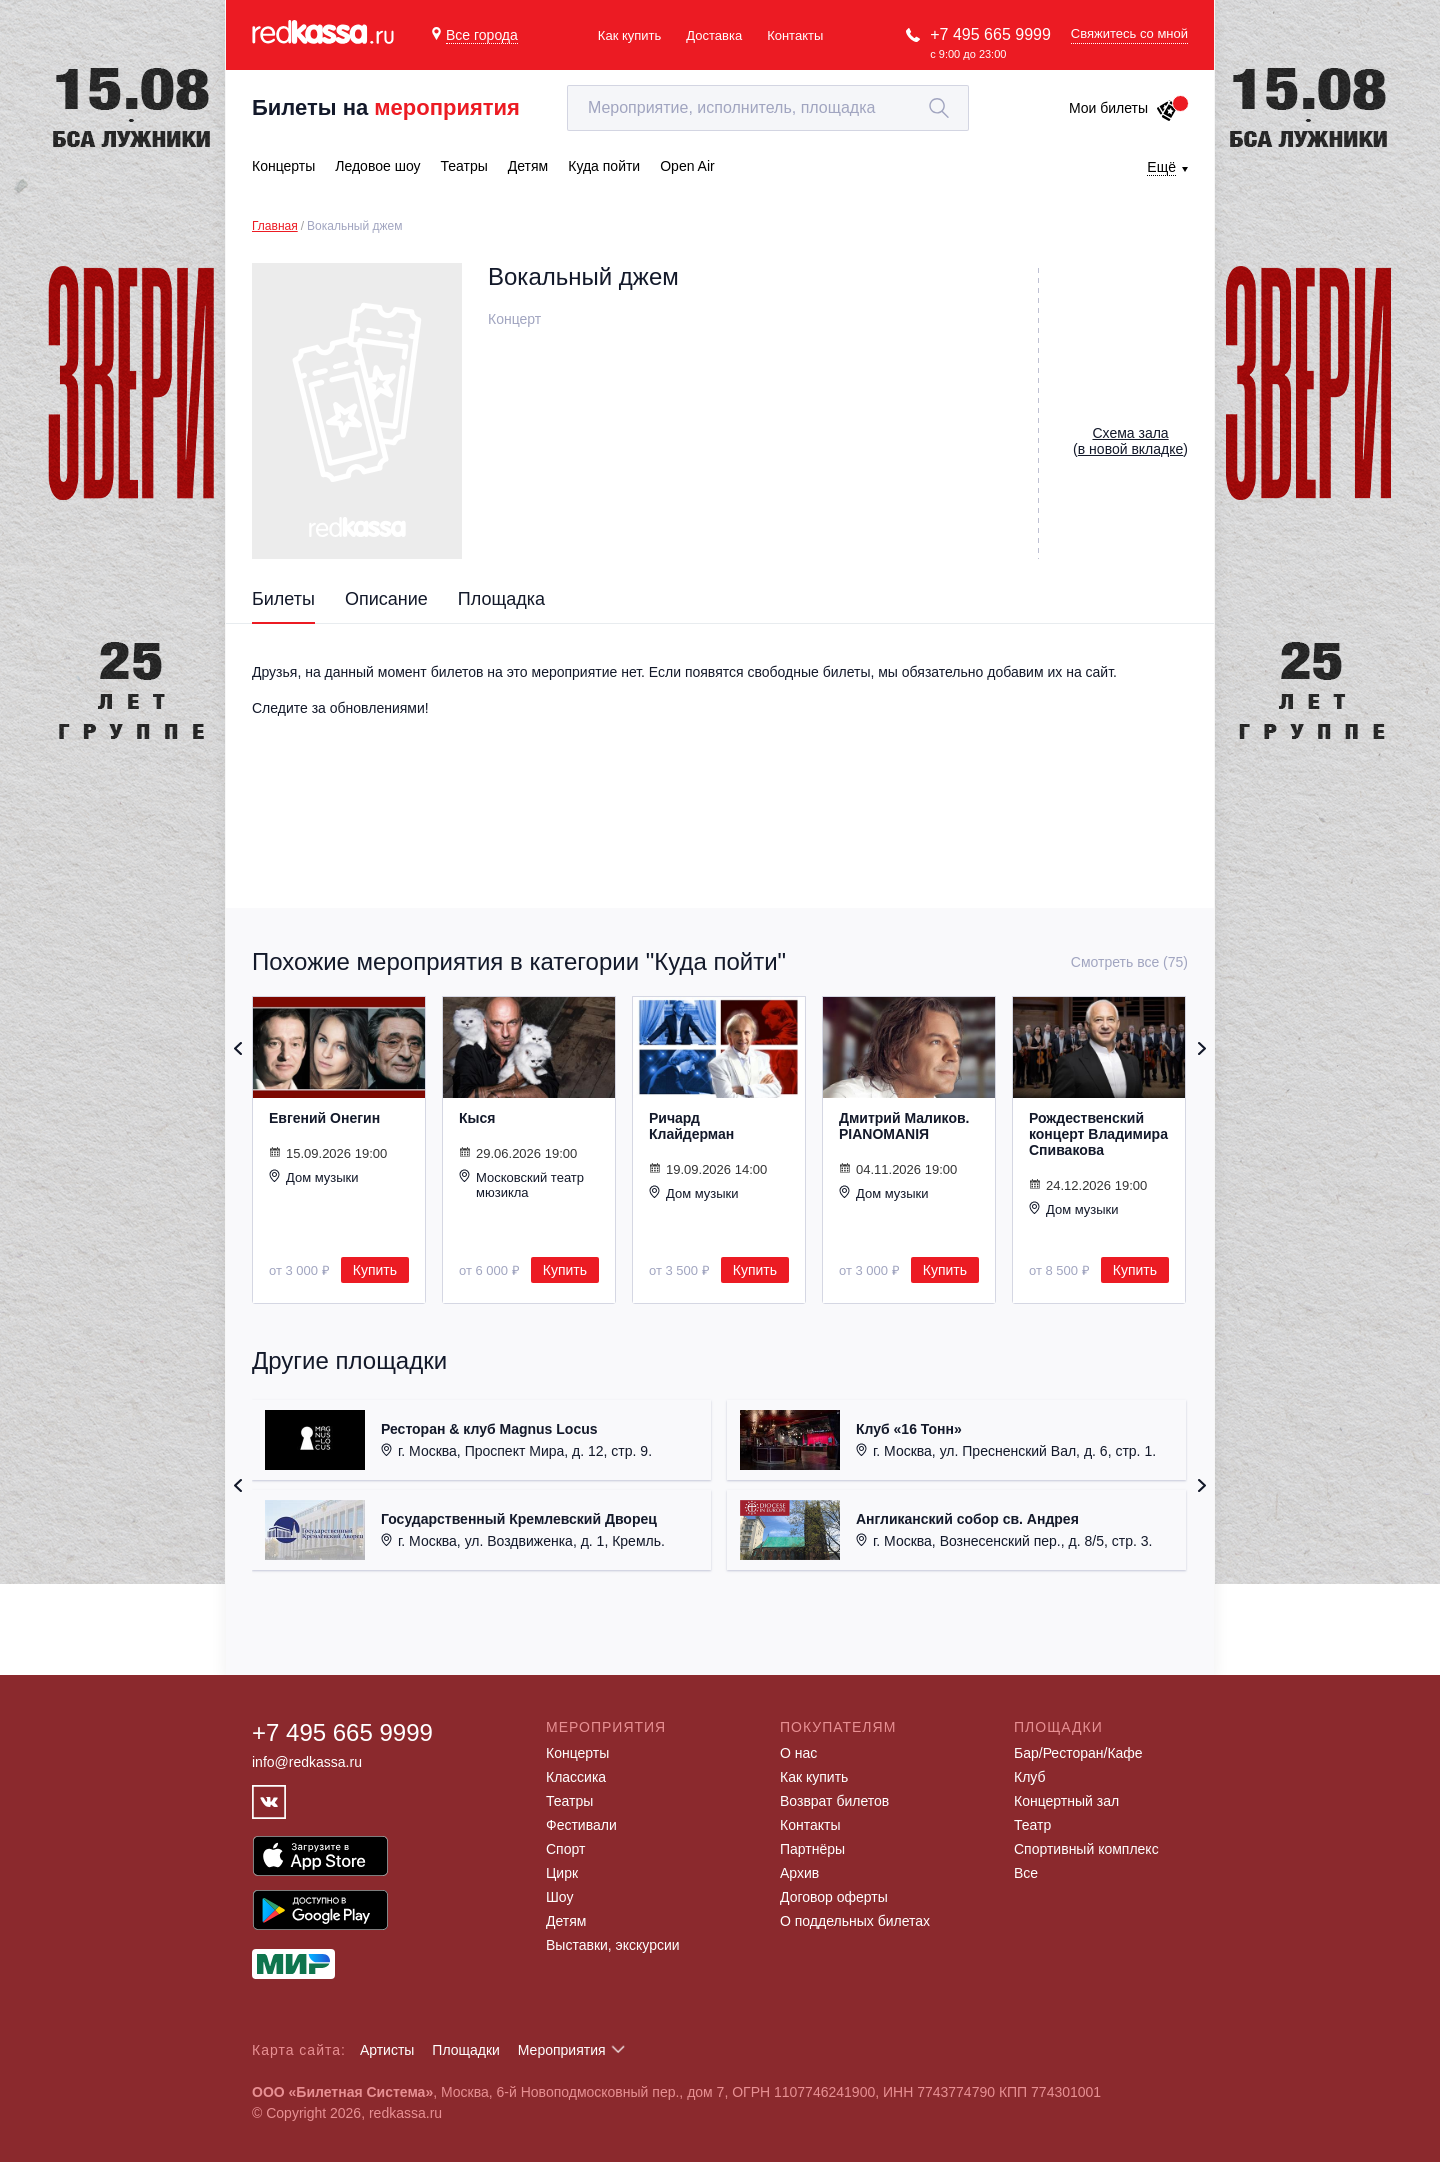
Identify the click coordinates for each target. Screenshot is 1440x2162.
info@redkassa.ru (307, 1762)
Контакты (795, 35)
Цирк (562, 1873)
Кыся (477, 1118)
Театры (569, 1801)
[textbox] (768, 108)
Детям (566, 1921)
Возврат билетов (834, 1801)
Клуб (1030, 1777)
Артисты (387, 2050)
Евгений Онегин (324, 1118)
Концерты (577, 1753)
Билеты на (386, 107)
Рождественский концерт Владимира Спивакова (1098, 1134)
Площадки (466, 2050)
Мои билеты (1123, 108)
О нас (798, 1753)
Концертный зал (1066, 1801)
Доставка (714, 35)
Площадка (501, 599)
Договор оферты (834, 1897)
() (1130, 441)
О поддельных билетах (855, 1921)
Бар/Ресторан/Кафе (1078, 1753)
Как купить (629, 35)
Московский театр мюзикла (521, 1184)
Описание (386, 599)
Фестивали (581, 1825)
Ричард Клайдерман (691, 1126)
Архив (799, 1873)
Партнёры (812, 1849)
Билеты (283, 599)
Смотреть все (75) (1129, 962)
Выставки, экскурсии (613, 1945)
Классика (576, 1777)
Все (1026, 1873)
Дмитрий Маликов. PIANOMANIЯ (904, 1126)
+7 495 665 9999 (990, 34)
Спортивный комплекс (1086, 1849)
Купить (375, 1270)
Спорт (565, 1849)
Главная (275, 226)
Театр (1032, 1825)
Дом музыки (314, 1177)
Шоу (559, 1897)
